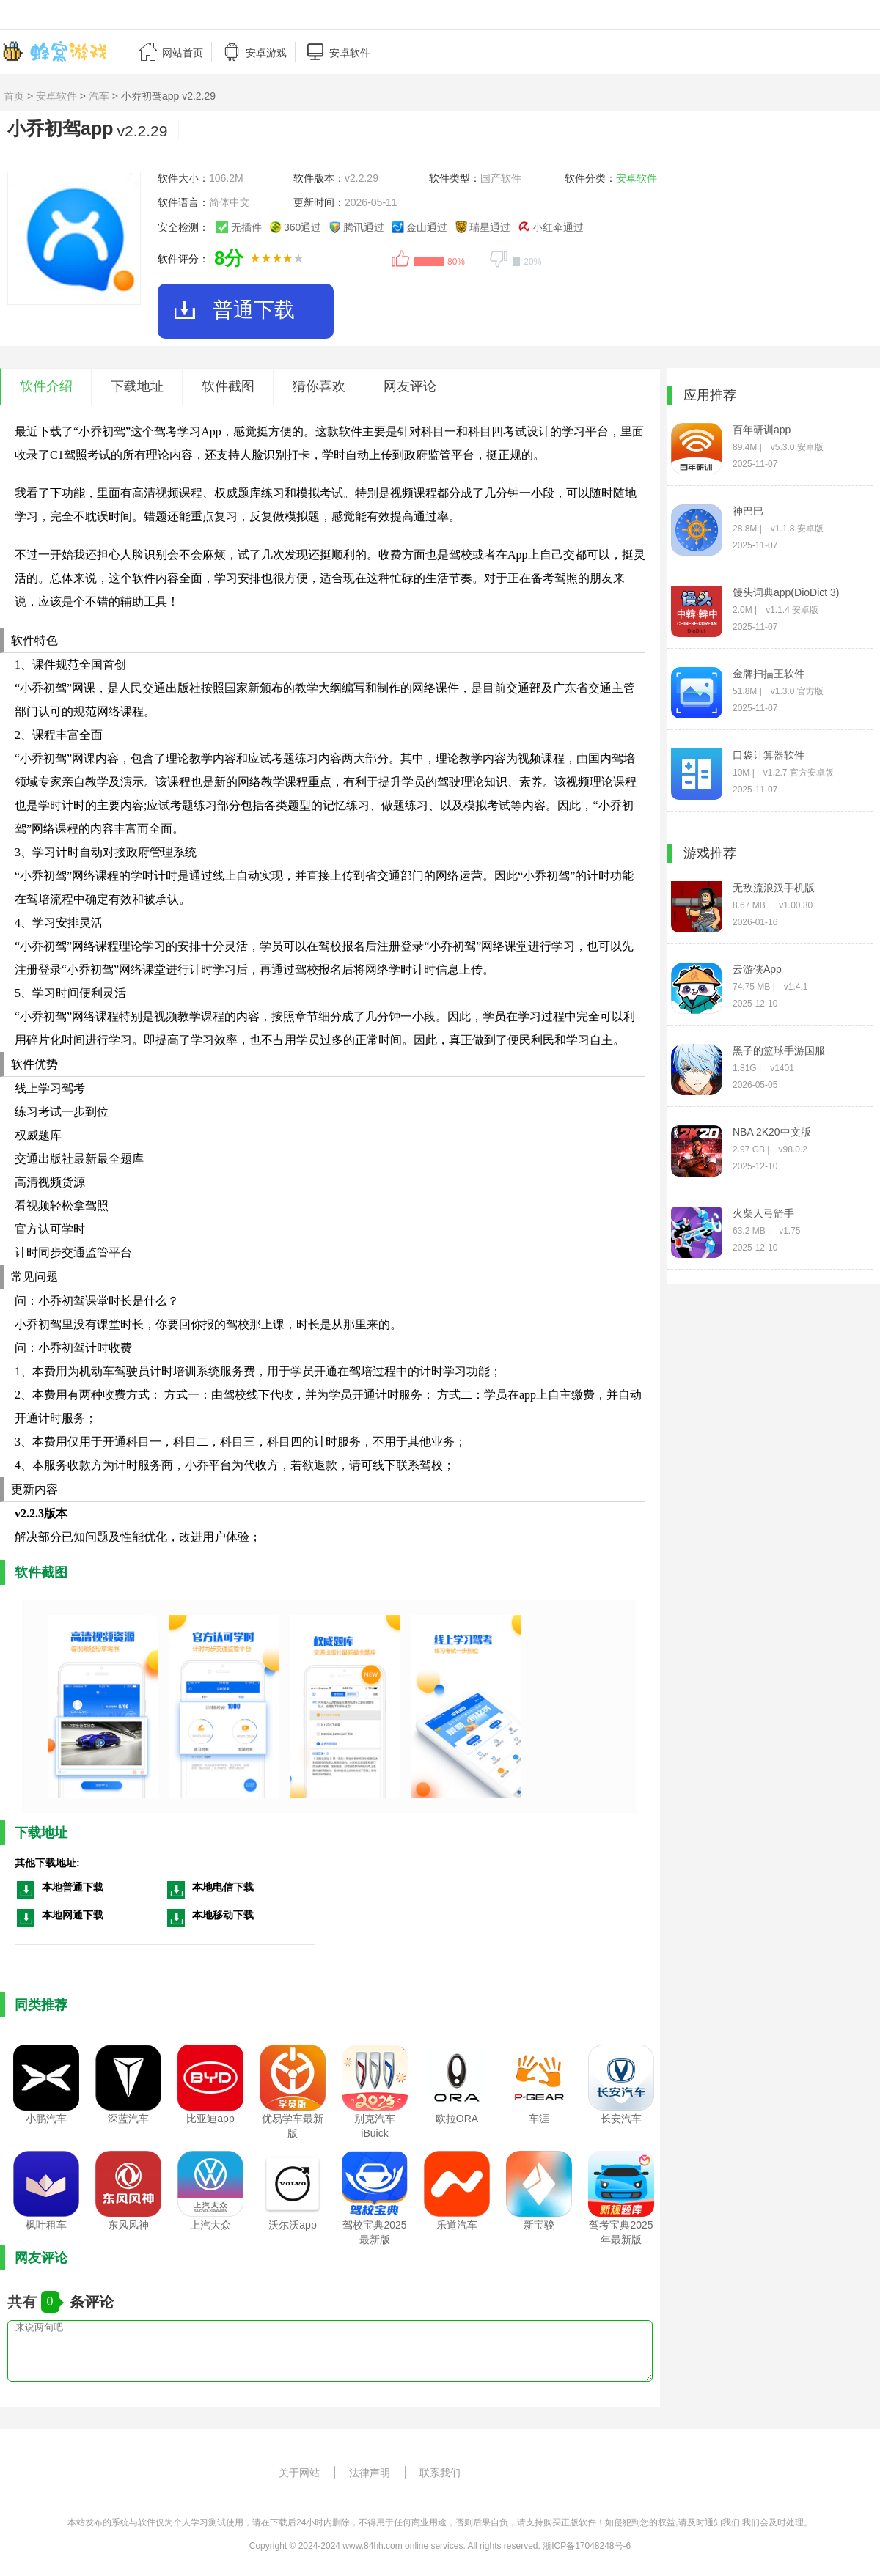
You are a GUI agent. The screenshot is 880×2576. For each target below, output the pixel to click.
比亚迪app (210, 2118)
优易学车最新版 (292, 2126)
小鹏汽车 (46, 2118)
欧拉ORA (457, 2118)
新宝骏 (539, 2225)
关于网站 (299, 2473)
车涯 (539, 2118)
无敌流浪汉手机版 (774, 888)
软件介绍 (46, 386)
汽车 (99, 96)
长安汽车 (621, 2118)
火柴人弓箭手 (763, 1213)
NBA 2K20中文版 (772, 1132)
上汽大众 (210, 2225)
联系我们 (440, 2473)
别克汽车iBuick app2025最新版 (375, 2134)
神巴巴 (748, 511)
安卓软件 (56, 96)
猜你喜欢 (319, 386)
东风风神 (128, 2225)
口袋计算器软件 (768, 755)
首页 (14, 96)
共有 (24, 2302)
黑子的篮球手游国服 (779, 1050)
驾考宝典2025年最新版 (621, 2232)
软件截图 (228, 386)
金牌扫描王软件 (768, 674)
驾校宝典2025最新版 (374, 2232)
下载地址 (137, 386)
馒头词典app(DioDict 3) (786, 592)
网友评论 (410, 386)
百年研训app (762, 429)
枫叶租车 (46, 2225)
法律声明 (369, 2473)
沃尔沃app (292, 2225)
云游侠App (757, 969)
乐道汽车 (456, 2225)
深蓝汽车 (128, 2118)
